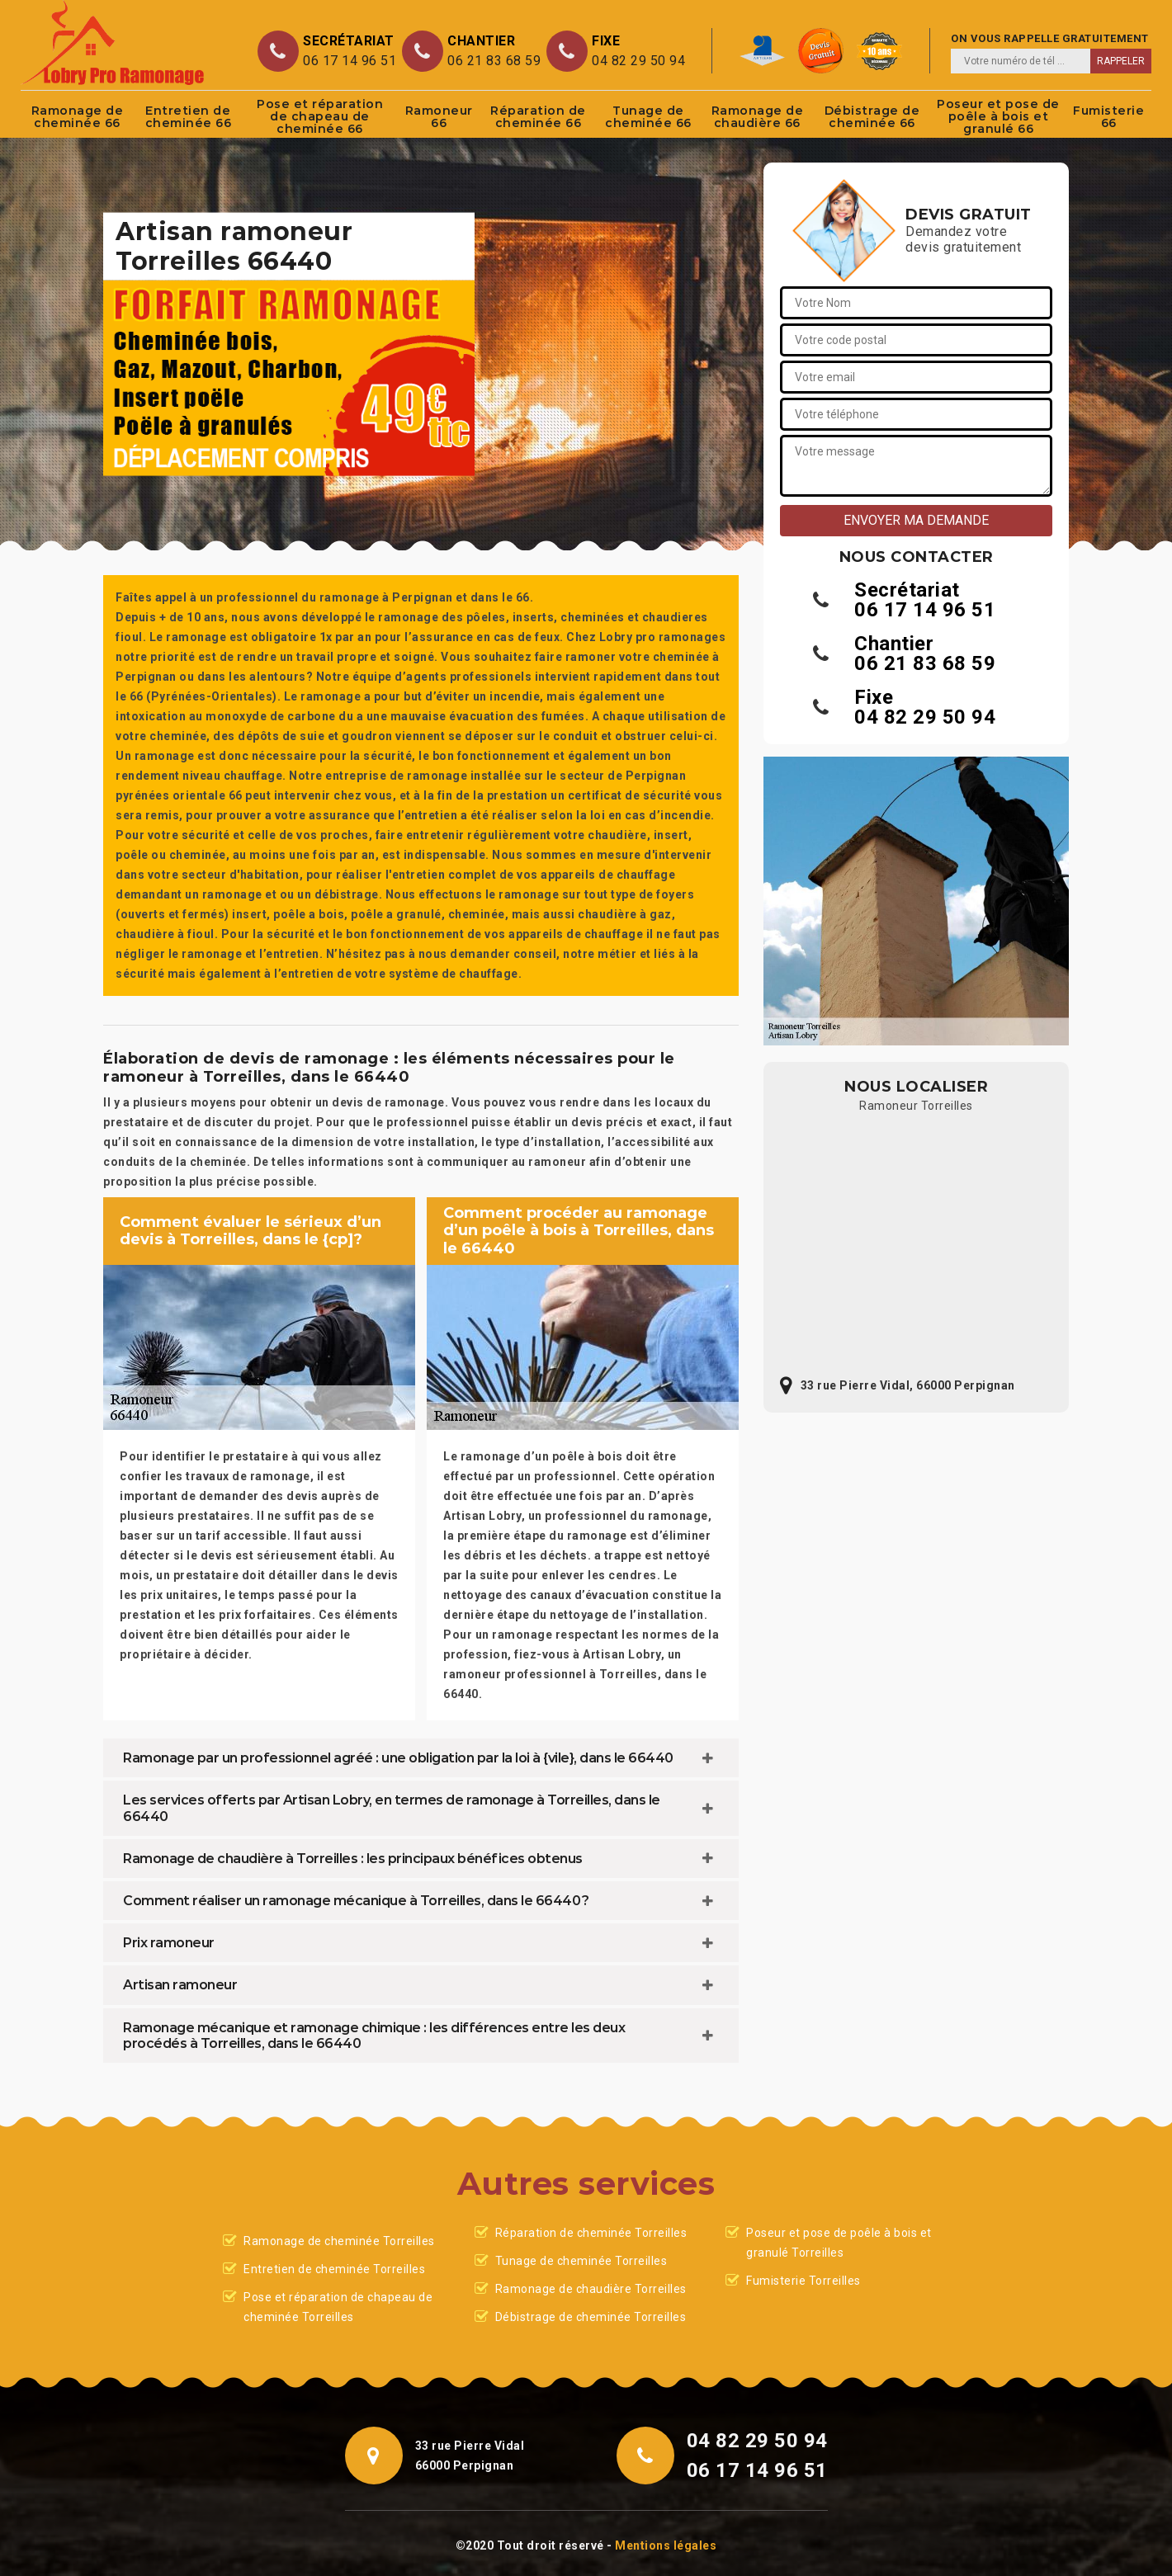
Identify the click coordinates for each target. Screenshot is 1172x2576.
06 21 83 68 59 (494, 60)
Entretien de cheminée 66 (188, 116)
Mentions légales (665, 2545)
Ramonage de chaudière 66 (757, 116)
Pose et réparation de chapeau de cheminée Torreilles (337, 2307)
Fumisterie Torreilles (803, 2280)
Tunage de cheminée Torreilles (581, 2260)
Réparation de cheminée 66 (538, 116)
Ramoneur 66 (439, 116)
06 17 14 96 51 (349, 60)
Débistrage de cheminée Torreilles (591, 2317)
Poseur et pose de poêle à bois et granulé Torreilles (839, 2242)
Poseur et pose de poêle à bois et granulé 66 (998, 116)
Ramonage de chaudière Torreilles (591, 2288)
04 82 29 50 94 (638, 60)
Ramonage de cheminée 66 (77, 116)
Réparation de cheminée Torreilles (591, 2232)
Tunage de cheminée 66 (648, 116)
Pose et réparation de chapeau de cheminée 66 (320, 116)
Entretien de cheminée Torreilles (334, 2269)
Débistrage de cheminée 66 (872, 116)
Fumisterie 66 (1108, 116)
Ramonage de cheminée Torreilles (339, 2241)
